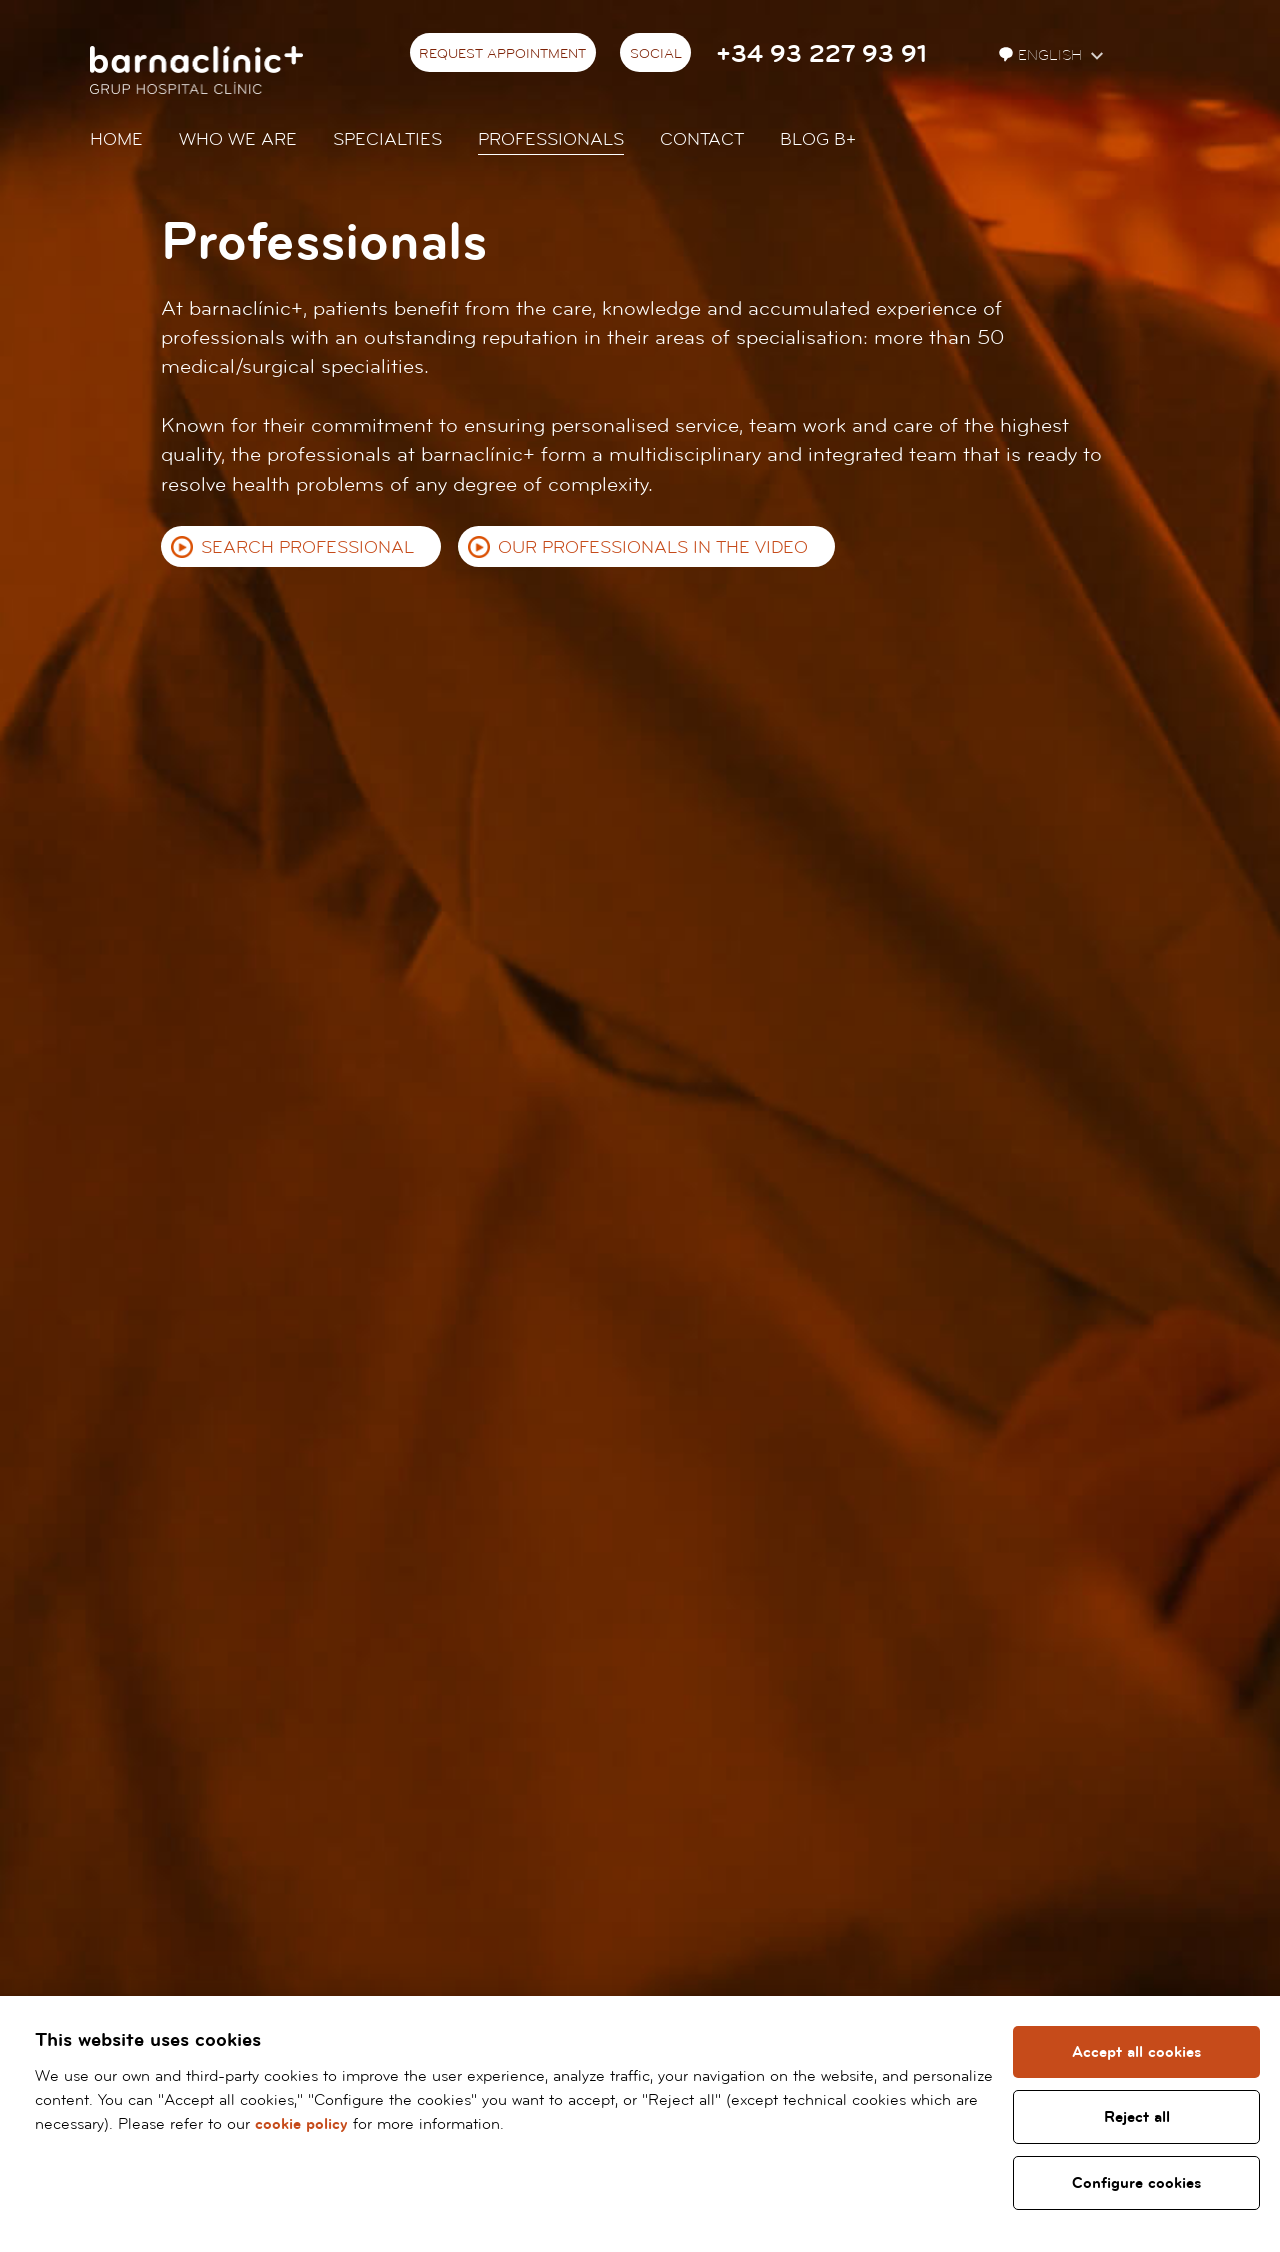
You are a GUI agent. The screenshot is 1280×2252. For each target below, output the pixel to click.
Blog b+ (818, 139)
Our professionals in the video (653, 547)
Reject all (1137, 2117)
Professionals (551, 139)
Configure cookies (1136, 2183)
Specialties (387, 139)
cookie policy (301, 2124)
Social (656, 54)
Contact (702, 139)
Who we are (238, 139)
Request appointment (502, 54)
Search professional (307, 547)
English (1042, 55)
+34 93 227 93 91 (821, 54)
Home (116, 139)
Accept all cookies (1136, 2052)
